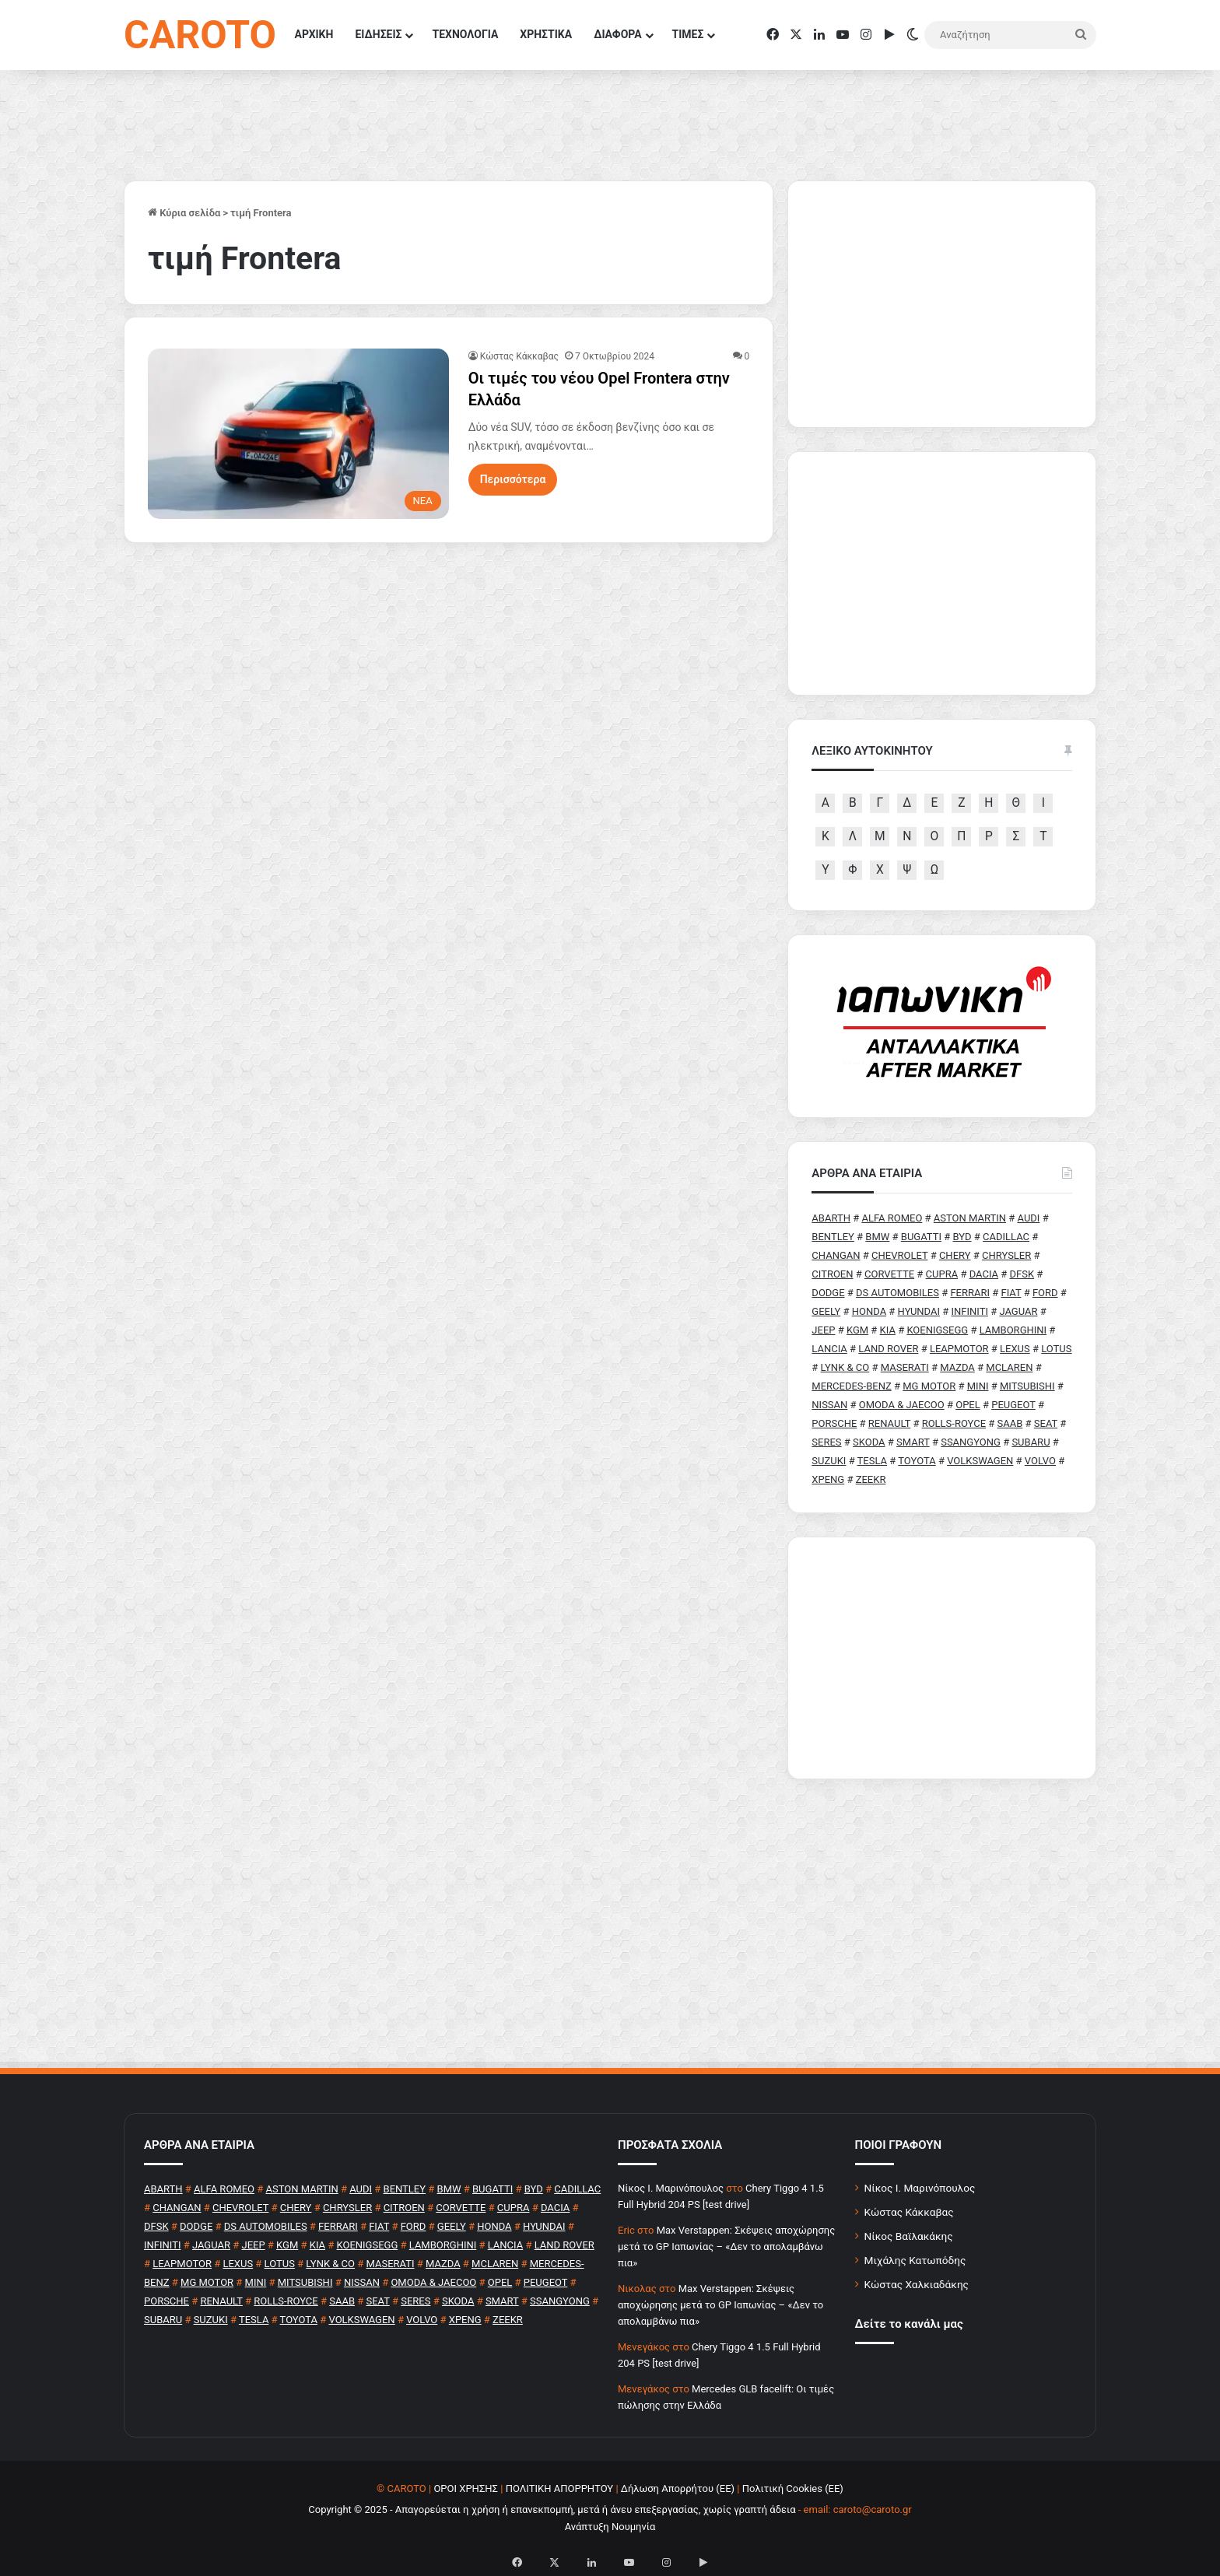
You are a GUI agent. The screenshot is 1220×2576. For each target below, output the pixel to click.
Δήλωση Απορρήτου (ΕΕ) (677, 2488)
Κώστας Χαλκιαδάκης (916, 2284)
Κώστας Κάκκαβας (519, 356)
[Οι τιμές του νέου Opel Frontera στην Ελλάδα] (298, 433)
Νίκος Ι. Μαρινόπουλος (920, 2188)
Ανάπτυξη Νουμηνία (610, 2526)
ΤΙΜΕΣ (688, 34)
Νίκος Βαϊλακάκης (908, 2236)
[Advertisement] (942, 1658)
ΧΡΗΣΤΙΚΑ (546, 34)
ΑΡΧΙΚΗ (314, 34)
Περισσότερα (513, 479)
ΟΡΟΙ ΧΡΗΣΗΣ (465, 2488)
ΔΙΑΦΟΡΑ (617, 34)
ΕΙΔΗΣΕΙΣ (378, 34)
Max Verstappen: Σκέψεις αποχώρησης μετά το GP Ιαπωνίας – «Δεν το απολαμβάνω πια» (726, 2246)
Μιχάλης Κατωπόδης (915, 2260)
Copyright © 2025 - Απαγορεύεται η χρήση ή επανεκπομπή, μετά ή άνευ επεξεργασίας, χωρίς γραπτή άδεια (551, 2509)
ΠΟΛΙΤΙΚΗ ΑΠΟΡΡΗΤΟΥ (560, 2488)
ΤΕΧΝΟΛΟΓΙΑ (465, 34)
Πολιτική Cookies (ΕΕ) (792, 2488)
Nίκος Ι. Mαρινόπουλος (671, 2188)
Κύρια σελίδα (184, 213)
